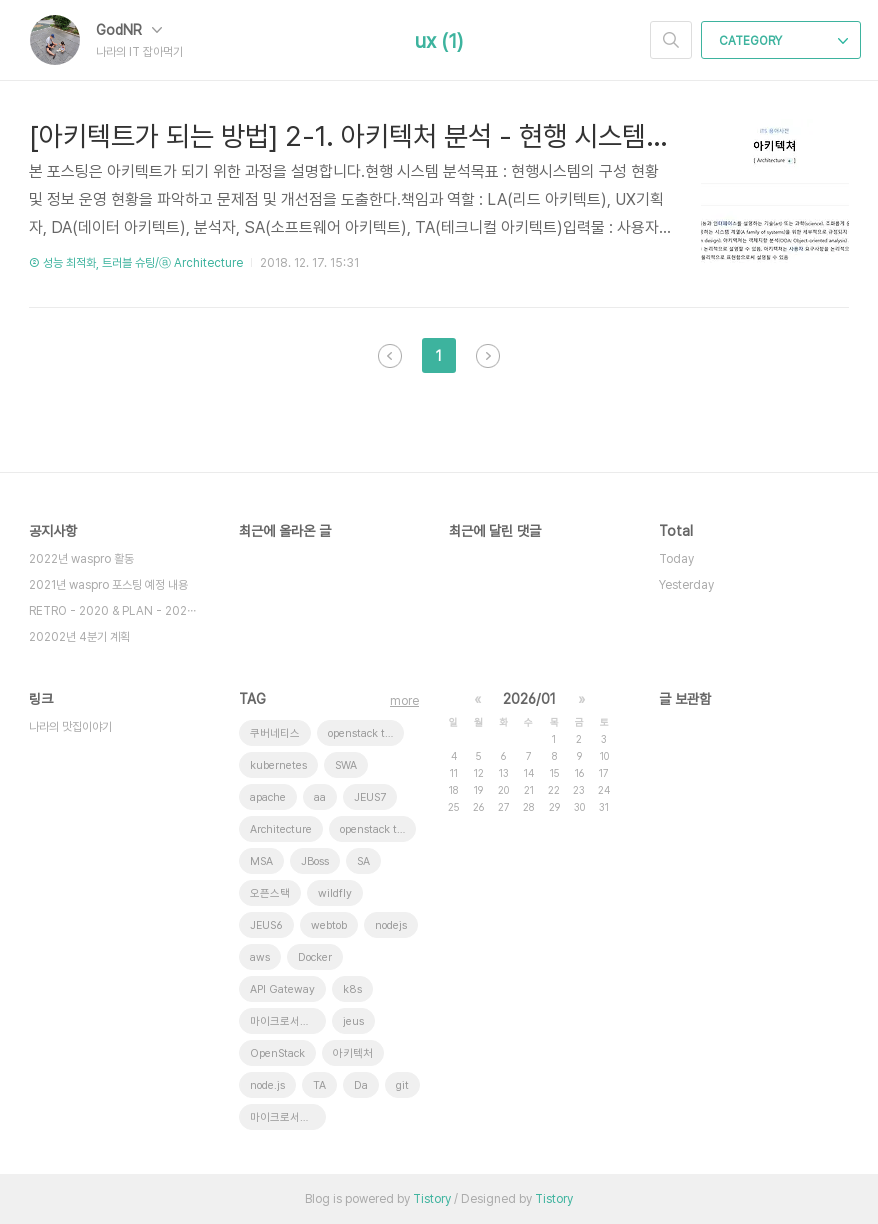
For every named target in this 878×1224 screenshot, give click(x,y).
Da (361, 1085)
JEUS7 (370, 797)
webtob (329, 925)
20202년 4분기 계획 (79, 637)
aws (260, 957)
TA (319, 1085)
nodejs (391, 925)
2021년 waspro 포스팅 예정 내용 (108, 585)
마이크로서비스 (285, 1117)
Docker (315, 957)
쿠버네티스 (275, 733)
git (402, 1085)
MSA (261, 861)
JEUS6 (266, 925)
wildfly (335, 893)
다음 (488, 356)
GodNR (129, 30)
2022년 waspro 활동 (81, 559)
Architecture (281, 829)
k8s (352, 989)
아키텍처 (353, 1053)
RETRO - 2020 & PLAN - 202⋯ (112, 611)
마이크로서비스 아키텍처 (288, 1021)
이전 (390, 356)
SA (363, 861)
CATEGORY (783, 41)
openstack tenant (366, 733)
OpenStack (277, 1053)
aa (320, 797)
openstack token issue (378, 829)
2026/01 (529, 699)
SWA (346, 765)
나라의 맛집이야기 (70, 727)
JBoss (315, 861)
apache (268, 797)
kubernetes (278, 765)
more (404, 701)
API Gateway (282, 989)
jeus (353, 1021)
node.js (267, 1085)
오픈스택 (270, 893)
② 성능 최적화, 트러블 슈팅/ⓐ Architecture (136, 263)
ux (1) (439, 41)
